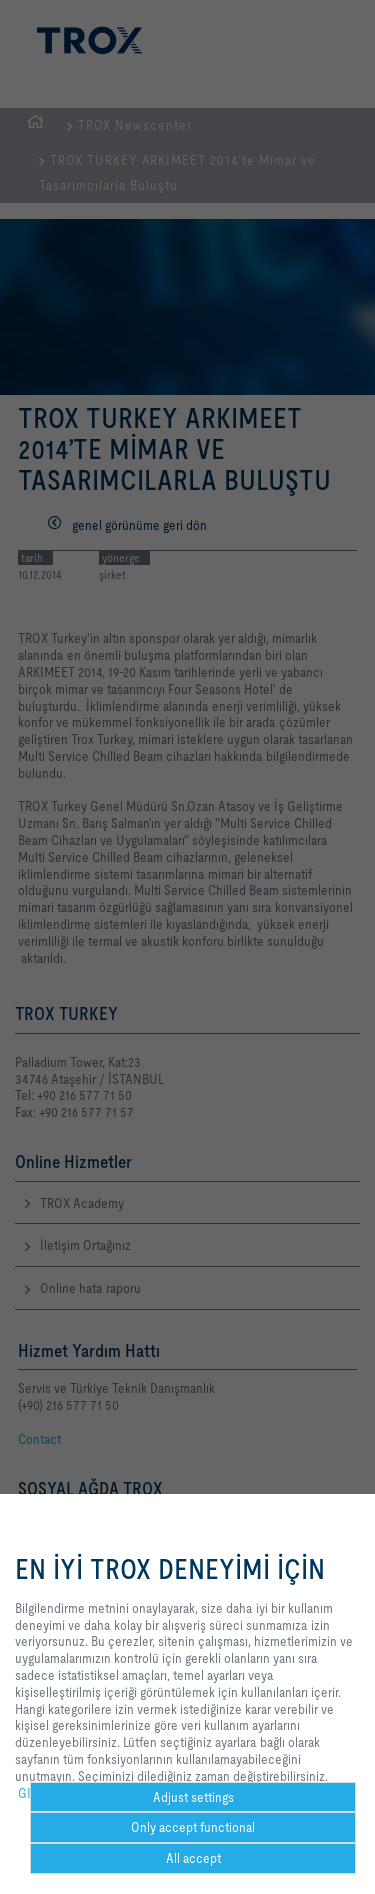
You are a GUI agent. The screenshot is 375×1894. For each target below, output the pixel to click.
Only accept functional (193, 1827)
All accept (193, 1858)
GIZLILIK (41, 1793)
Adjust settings (193, 1797)
